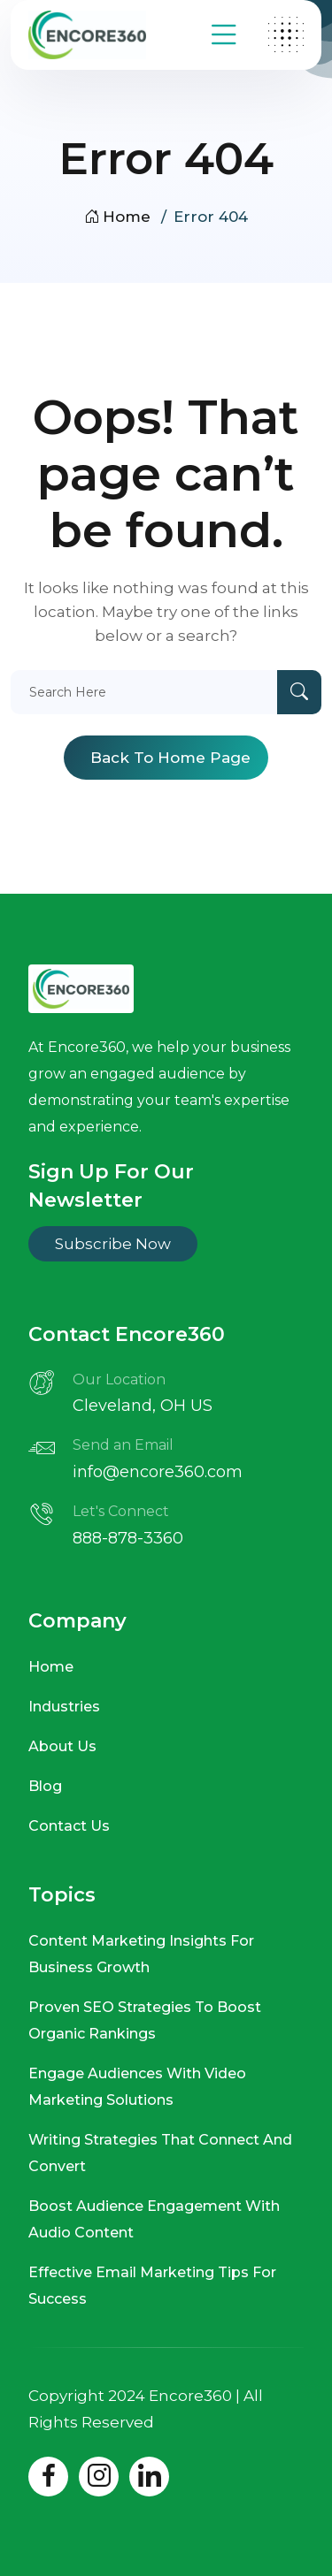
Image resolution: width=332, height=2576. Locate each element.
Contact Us (69, 1826)
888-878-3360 (128, 1538)
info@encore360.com (158, 1472)
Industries (64, 1706)
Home (117, 216)
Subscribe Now (113, 1244)
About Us (62, 1746)
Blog (45, 1786)
